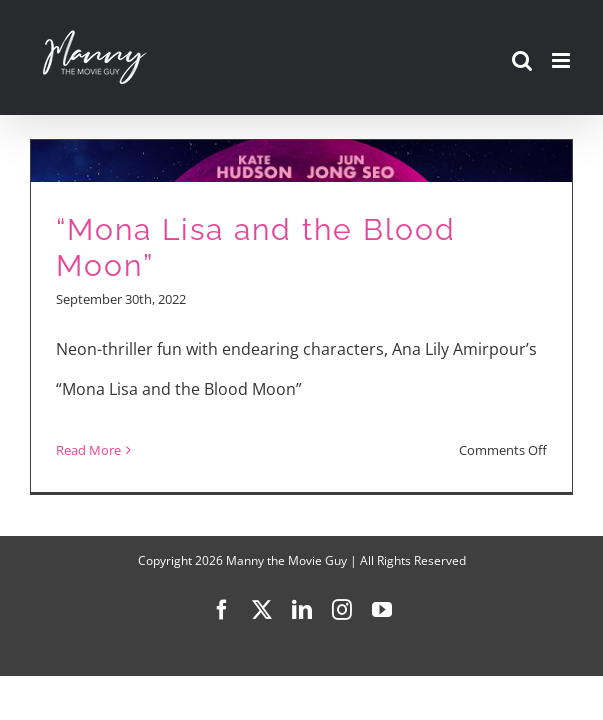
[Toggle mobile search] (522, 60)
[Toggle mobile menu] (562, 60)
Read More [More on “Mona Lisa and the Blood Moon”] (88, 450)
